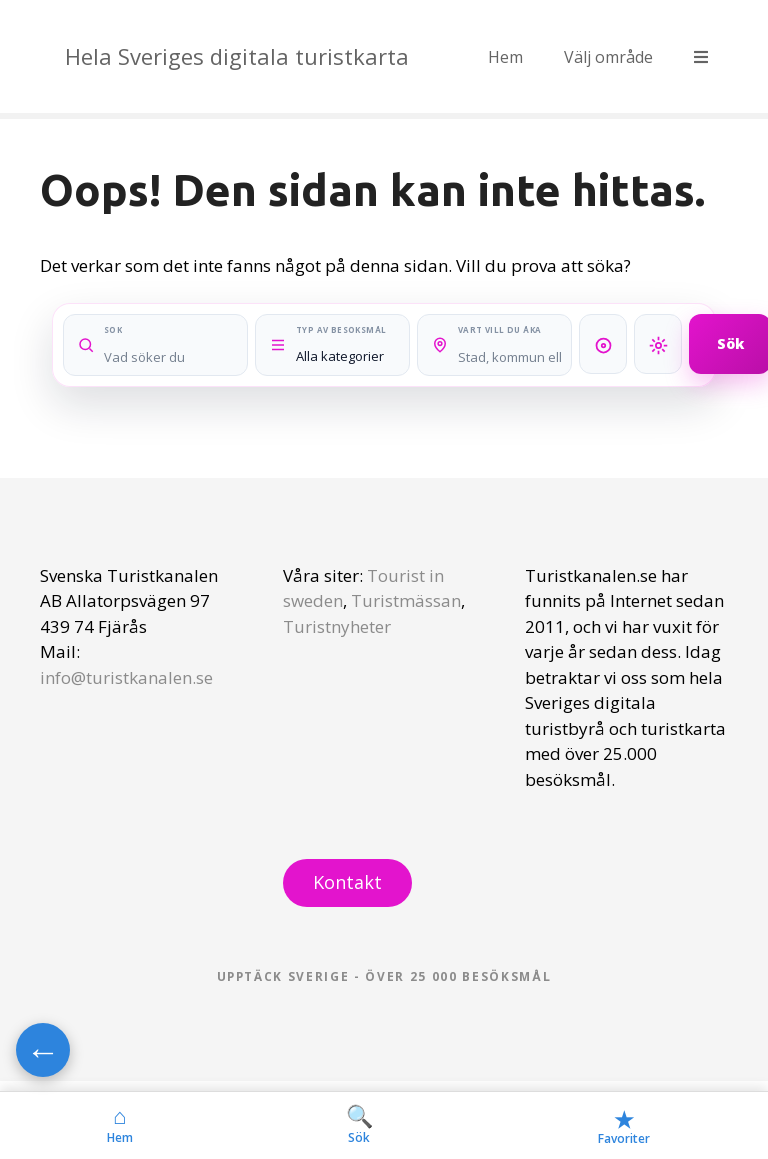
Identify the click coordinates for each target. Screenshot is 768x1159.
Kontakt (347, 882)
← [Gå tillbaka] (43, 1050)
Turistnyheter (337, 626)
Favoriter (624, 1125)
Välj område (608, 57)
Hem (505, 57)
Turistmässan (406, 600)
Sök (359, 1125)
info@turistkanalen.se (126, 677)
